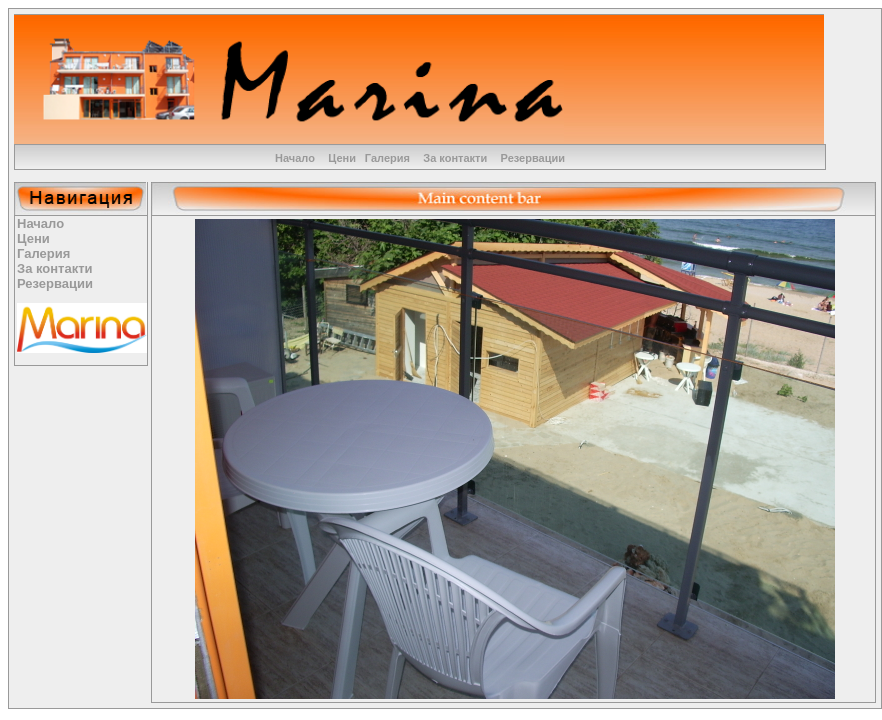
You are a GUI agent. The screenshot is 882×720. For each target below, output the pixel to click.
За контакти (455, 158)
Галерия (387, 158)
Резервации (533, 158)
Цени (342, 158)
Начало (295, 158)
